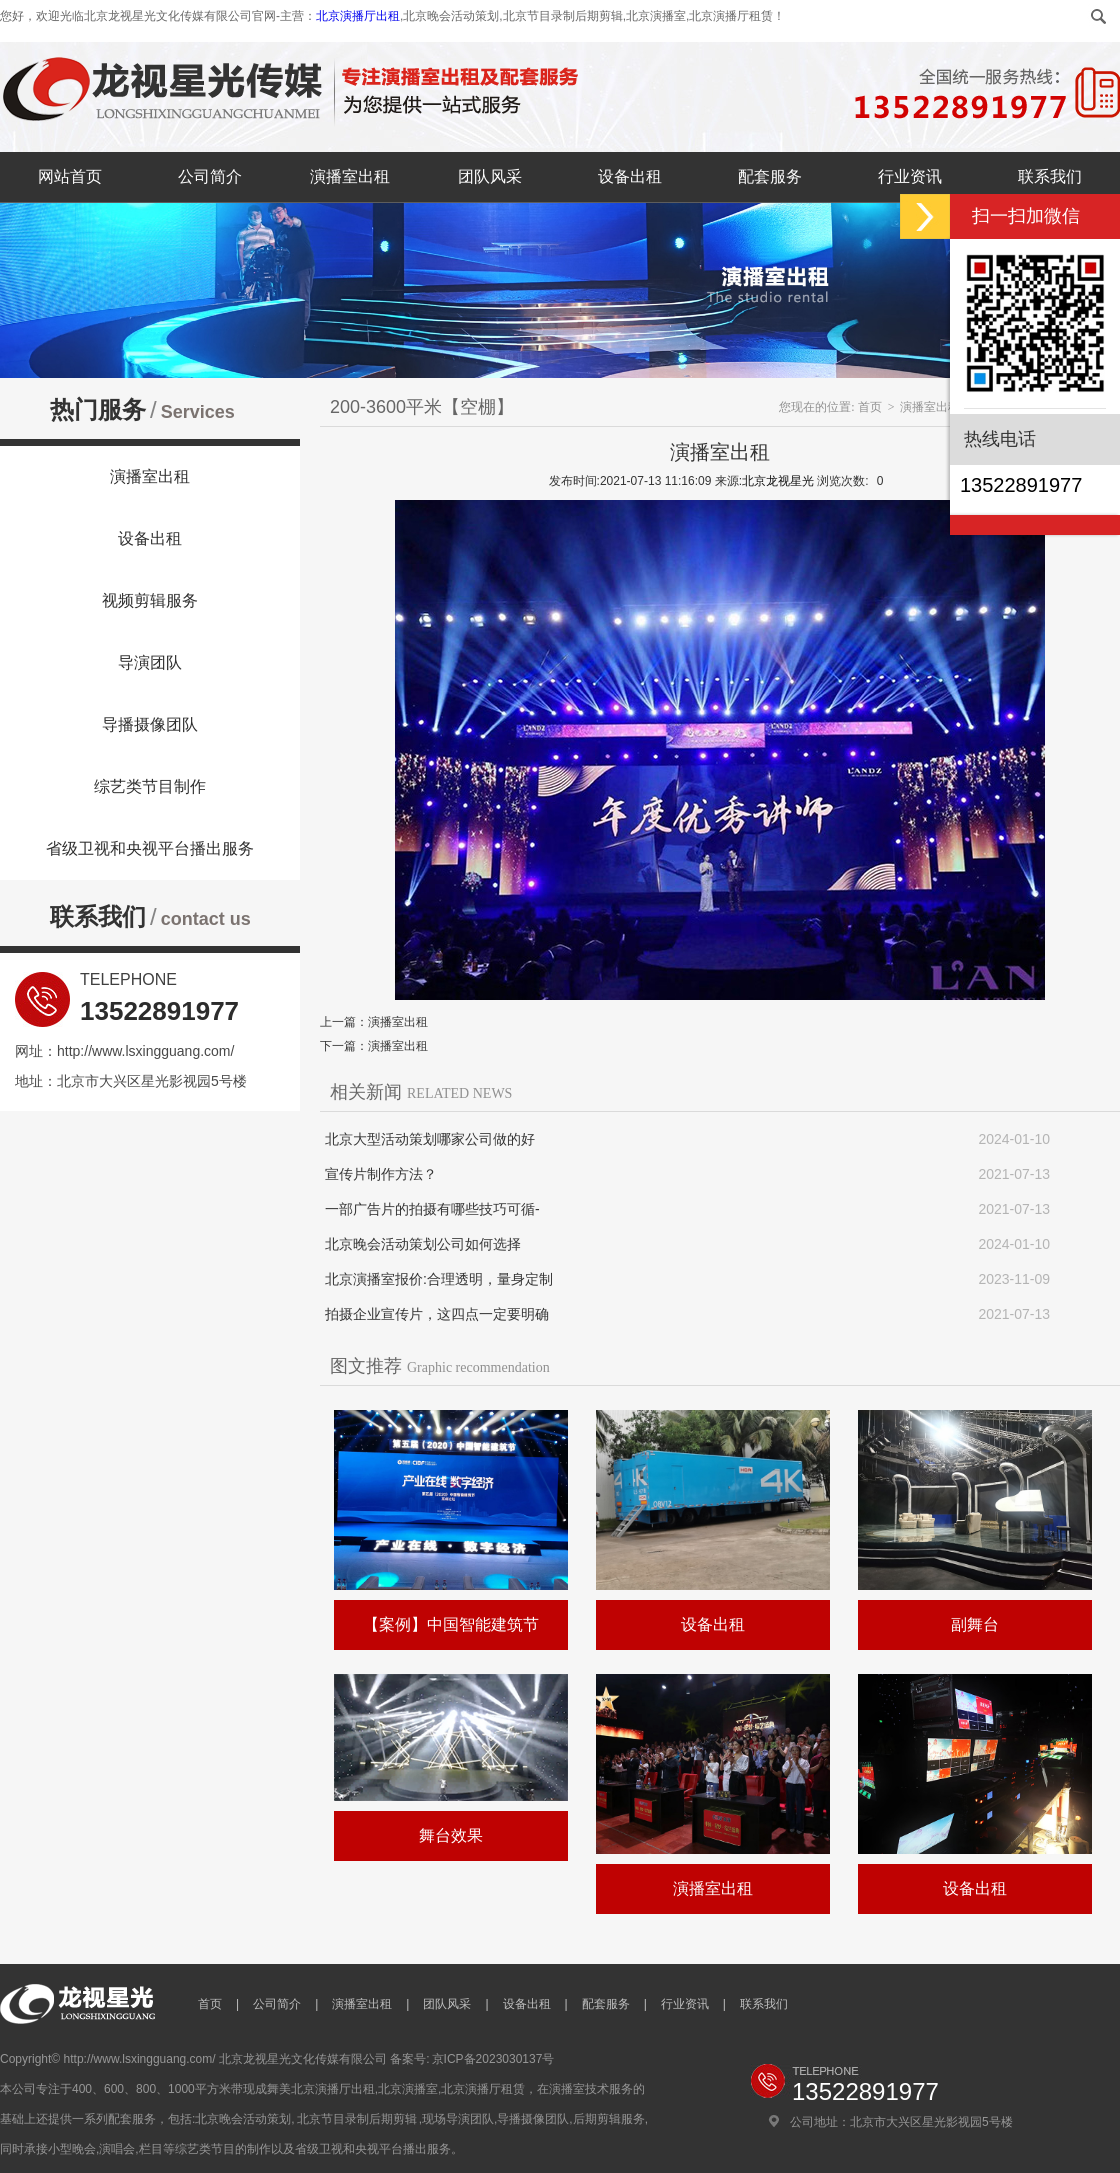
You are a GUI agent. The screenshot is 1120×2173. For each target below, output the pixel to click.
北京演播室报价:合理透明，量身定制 (439, 1279)
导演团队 (150, 662)
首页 (870, 407)
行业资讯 (910, 176)
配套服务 (770, 176)
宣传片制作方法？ (381, 1174)
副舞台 (975, 1624)
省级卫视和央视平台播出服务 (150, 848)
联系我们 (1050, 176)
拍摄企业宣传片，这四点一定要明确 (437, 1314)
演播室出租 (350, 176)
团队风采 (490, 176)
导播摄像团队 (150, 724)
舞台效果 (451, 1835)
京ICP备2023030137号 (493, 2059)
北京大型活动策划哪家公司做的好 (430, 1139)
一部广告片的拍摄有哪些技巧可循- (432, 1209)
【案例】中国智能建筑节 (451, 1624)
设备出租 (630, 176)
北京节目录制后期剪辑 (357, 2119)
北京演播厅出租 (358, 16)
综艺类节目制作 (150, 786)
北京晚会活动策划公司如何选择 (423, 1244)
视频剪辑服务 (150, 600)
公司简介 (210, 176)
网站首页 (70, 176)
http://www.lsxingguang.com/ (145, 1051)
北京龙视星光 (778, 481)
